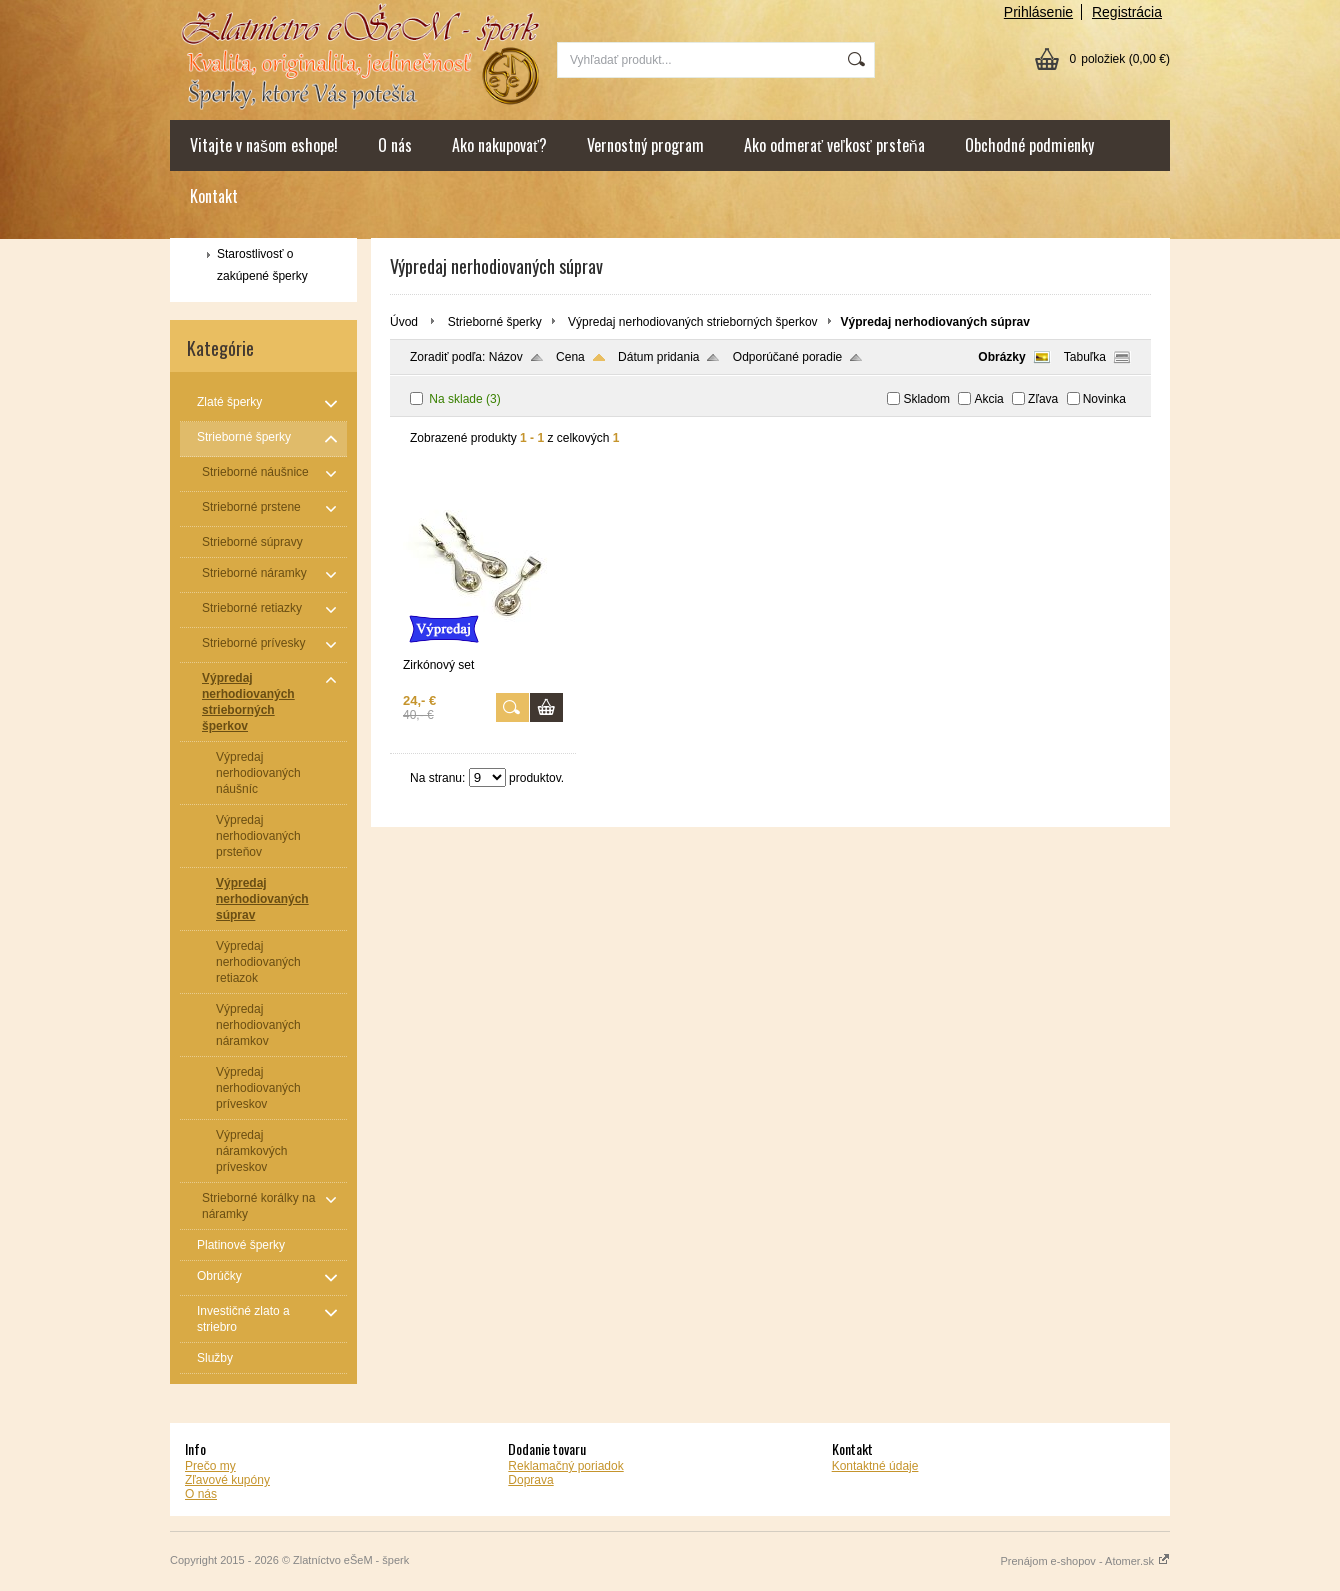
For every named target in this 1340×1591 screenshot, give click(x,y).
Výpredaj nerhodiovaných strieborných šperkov (692, 322)
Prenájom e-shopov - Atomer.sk (1085, 1561)
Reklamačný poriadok (565, 1466)
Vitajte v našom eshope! (264, 145)
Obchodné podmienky (1029, 145)
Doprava (530, 1480)
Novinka (1104, 399)
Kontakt (214, 196)
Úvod (404, 322)
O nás (395, 145)
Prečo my (210, 1466)
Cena (570, 357)
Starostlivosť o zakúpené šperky (262, 265)
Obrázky (1001, 357)
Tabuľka (1085, 357)
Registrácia (1127, 12)
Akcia (988, 399)
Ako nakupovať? (499, 145)
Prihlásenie (1038, 12)
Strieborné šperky (495, 322)
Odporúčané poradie (787, 357)
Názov (506, 357)
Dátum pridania (658, 357)
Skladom (926, 399)
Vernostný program (645, 145)
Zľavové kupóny (227, 1480)
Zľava (1043, 399)
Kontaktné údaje (875, 1466)
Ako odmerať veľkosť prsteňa (834, 145)
